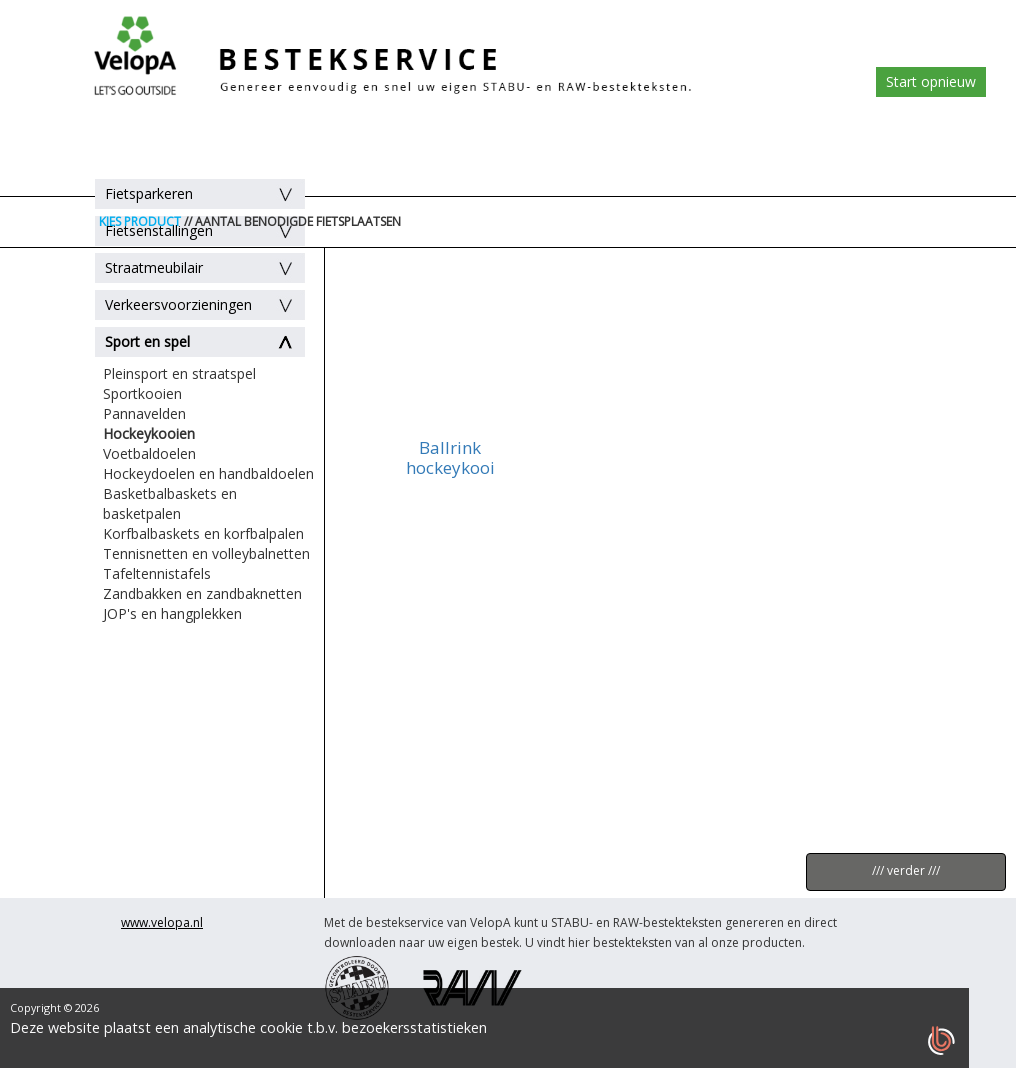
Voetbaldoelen (149, 453)
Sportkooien (142, 393)
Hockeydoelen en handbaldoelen (208, 473)
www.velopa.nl (162, 922)
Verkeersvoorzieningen (178, 304)
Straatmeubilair (154, 267)
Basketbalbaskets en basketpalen (170, 503)
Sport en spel (147, 341)
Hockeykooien (149, 433)
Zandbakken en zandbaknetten (202, 593)
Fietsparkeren (149, 193)
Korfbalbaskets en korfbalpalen (203, 533)
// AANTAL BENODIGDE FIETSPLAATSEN (292, 221)
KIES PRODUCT (140, 221)
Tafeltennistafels (157, 573)
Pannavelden (144, 413)
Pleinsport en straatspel (179, 373)
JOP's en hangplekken (172, 613)
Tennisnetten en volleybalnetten (206, 553)
